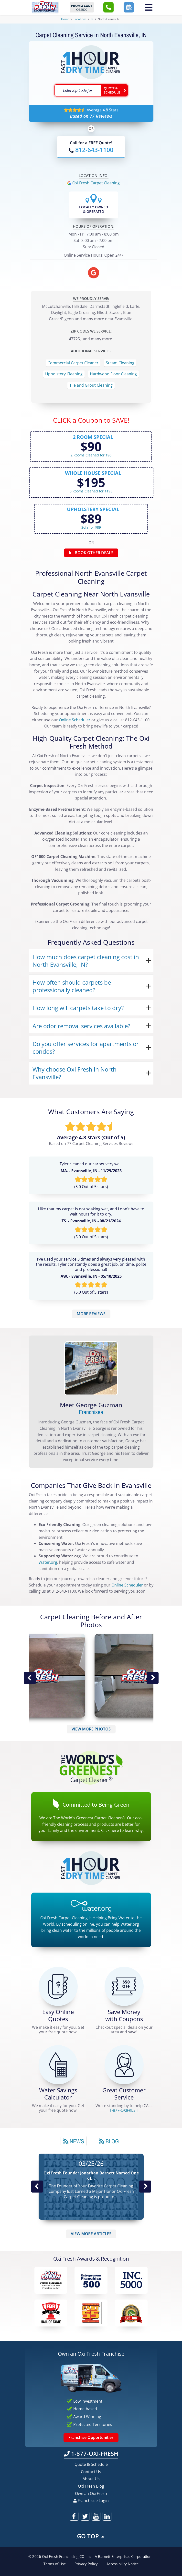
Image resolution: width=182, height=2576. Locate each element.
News (73, 2141)
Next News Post (145, 2187)
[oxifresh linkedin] (107, 2516)
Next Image (152, 1678)
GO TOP (91, 2536)
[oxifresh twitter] (85, 2516)
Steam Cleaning (120, 363)
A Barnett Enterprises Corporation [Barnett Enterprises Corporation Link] (123, 2556)
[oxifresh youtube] (96, 2516)
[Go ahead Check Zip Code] (114, 90)
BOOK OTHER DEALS (91, 552)
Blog (109, 2141)
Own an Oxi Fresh (91, 2493)
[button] (108, 7)
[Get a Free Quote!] (58, 1986)
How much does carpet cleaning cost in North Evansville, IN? (85, 960)
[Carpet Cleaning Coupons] (124, 1986)
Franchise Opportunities (91, 2437)
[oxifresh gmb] (93, 272)
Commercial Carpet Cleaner (73, 363)
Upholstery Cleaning (64, 374)
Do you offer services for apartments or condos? (85, 1047)
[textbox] (77, 90)
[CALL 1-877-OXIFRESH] (124, 2064)
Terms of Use (54, 2563)
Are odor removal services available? (81, 1026)
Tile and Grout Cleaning (91, 385)
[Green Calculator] (58, 2064)
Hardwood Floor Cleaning (113, 374)
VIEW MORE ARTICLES (91, 2233)
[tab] (74, 2141)
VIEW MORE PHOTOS (91, 1729)
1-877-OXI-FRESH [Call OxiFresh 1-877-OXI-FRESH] (91, 2453)
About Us (91, 2478)
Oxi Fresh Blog (91, 2486)
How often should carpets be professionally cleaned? (71, 986)
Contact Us (91, 2471)
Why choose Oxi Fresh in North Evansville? (74, 1073)
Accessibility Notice (123, 2563)
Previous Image (30, 1678)
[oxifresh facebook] (74, 2516)
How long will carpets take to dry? (78, 1008)
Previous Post (37, 2187)
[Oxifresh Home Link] (45, 7)
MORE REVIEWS (91, 1313)
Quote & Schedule (91, 2464)
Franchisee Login (91, 2500)
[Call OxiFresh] (91, 150)
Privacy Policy (86, 2563)
